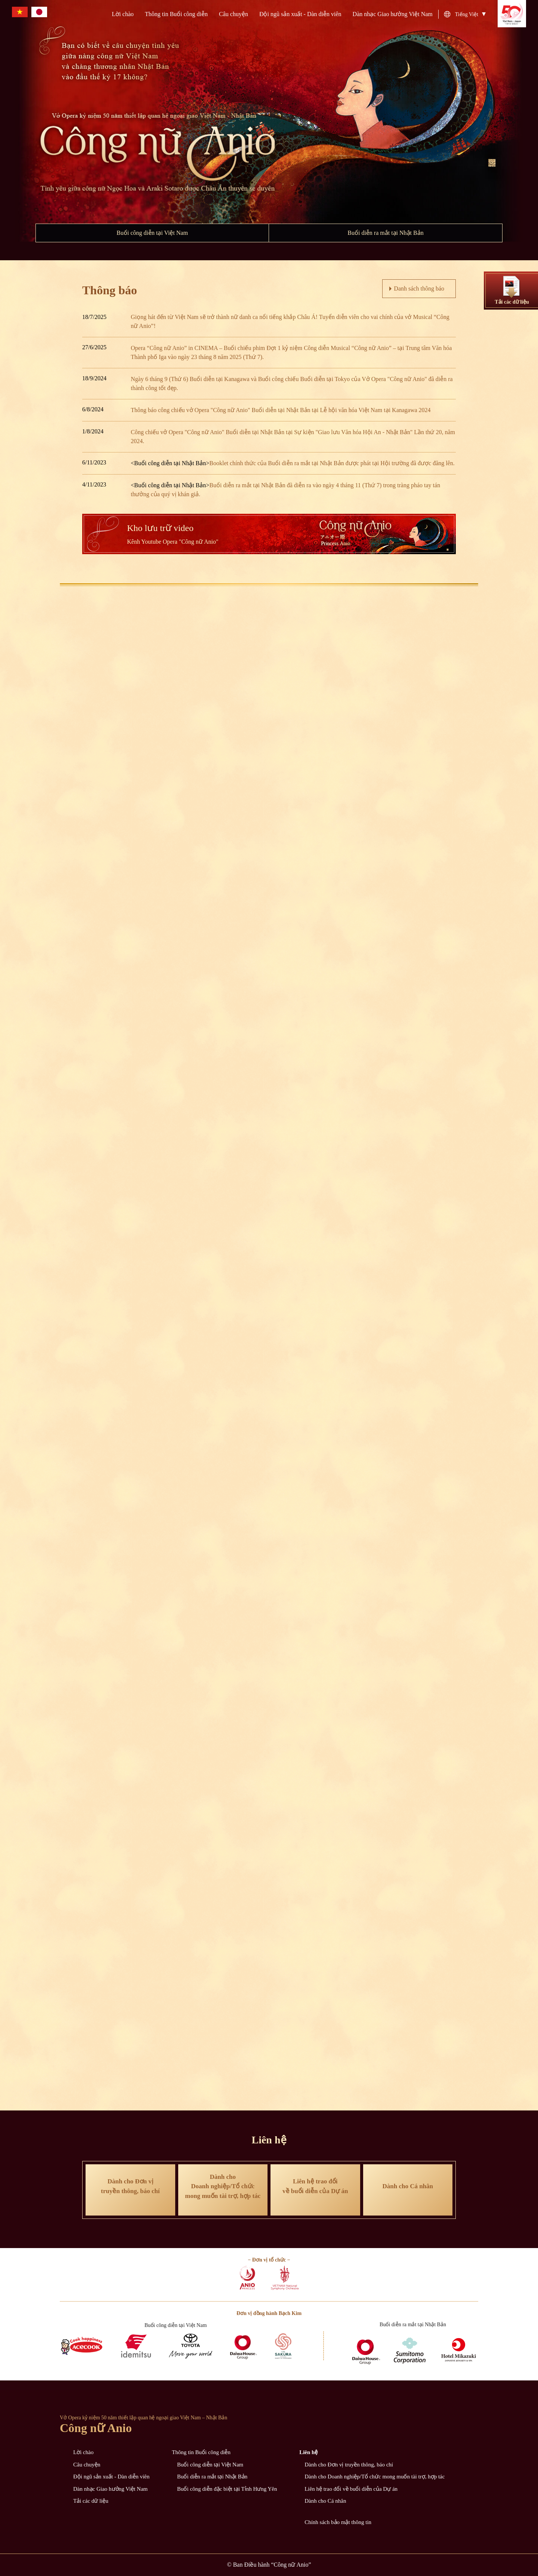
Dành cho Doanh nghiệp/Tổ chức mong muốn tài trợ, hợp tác (374, 2477)
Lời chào (122, 14)
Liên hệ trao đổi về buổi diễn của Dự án (351, 2489)
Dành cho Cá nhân (325, 2501)
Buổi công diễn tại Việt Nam (152, 233)
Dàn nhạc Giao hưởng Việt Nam (393, 14)
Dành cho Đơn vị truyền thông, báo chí (348, 2465)
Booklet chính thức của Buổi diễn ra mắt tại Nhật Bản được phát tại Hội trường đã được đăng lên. (332, 463)
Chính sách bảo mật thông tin (337, 2522)
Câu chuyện (233, 14)
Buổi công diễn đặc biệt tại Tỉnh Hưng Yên (227, 2489)
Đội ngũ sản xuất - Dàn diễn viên (300, 14)
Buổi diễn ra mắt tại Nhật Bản (385, 233)
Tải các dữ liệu (90, 2501)
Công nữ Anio (96, 2428)
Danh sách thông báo (419, 288)
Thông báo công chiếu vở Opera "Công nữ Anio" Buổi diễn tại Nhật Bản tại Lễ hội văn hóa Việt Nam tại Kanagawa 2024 (281, 410)
